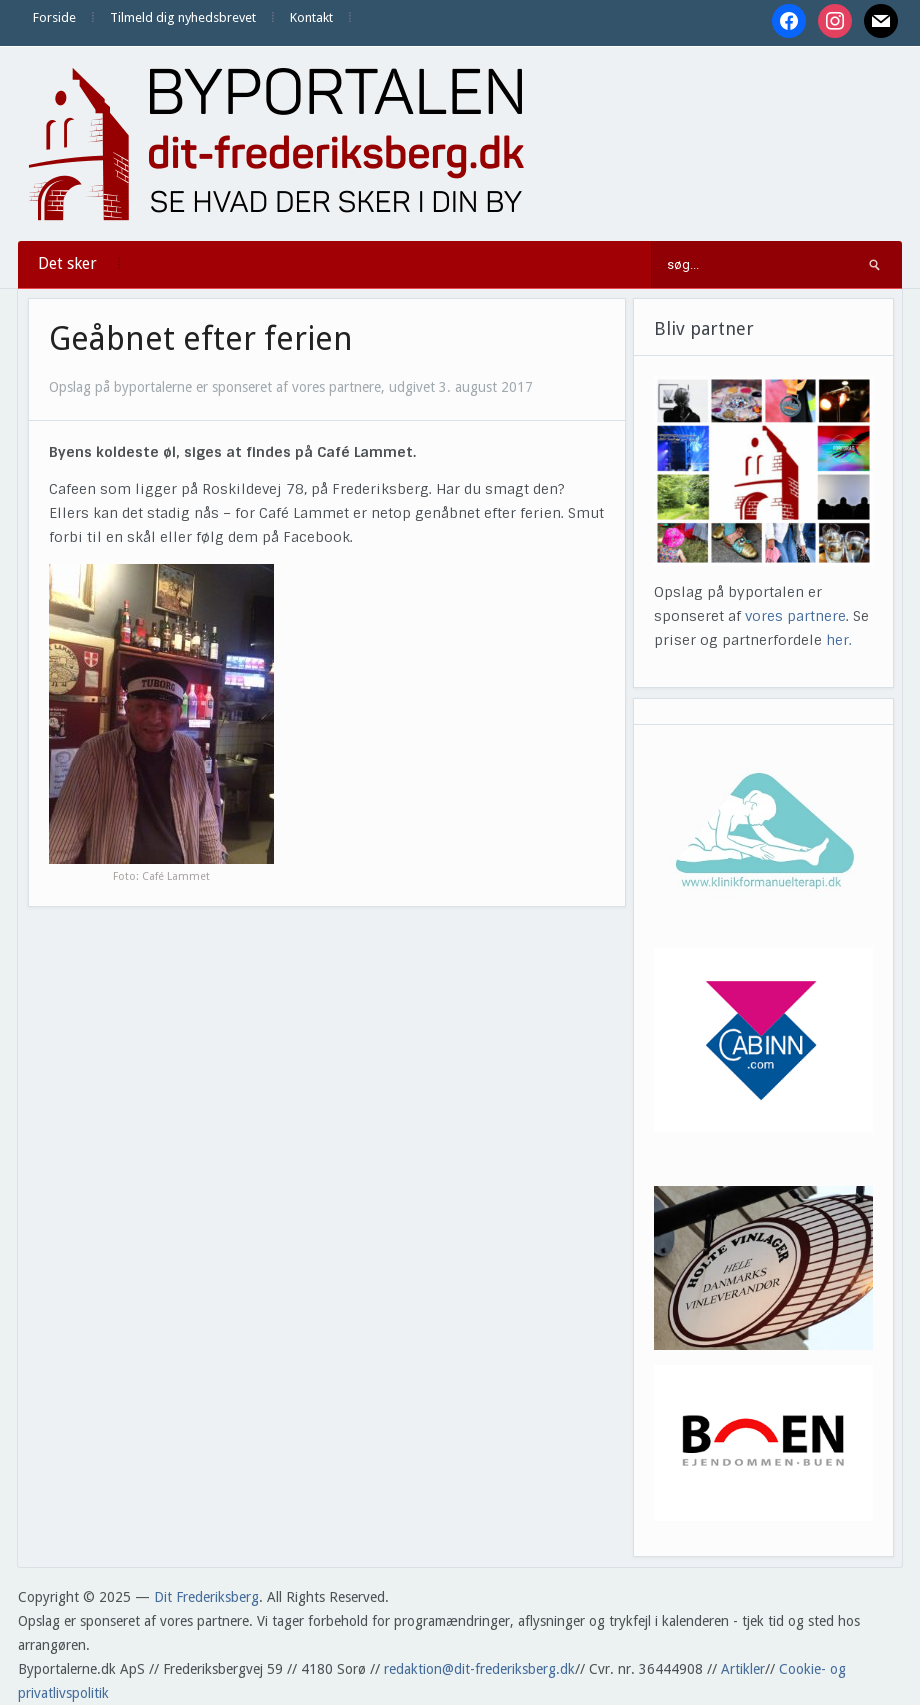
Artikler (743, 1669)
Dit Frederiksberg (206, 1597)
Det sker (67, 263)
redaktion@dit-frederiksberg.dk (479, 1669)
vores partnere (795, 616)
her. (839, 640)
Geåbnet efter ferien (201, 339)
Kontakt (311, 17)
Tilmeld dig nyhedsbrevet (183, 17)
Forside (54, 17)
